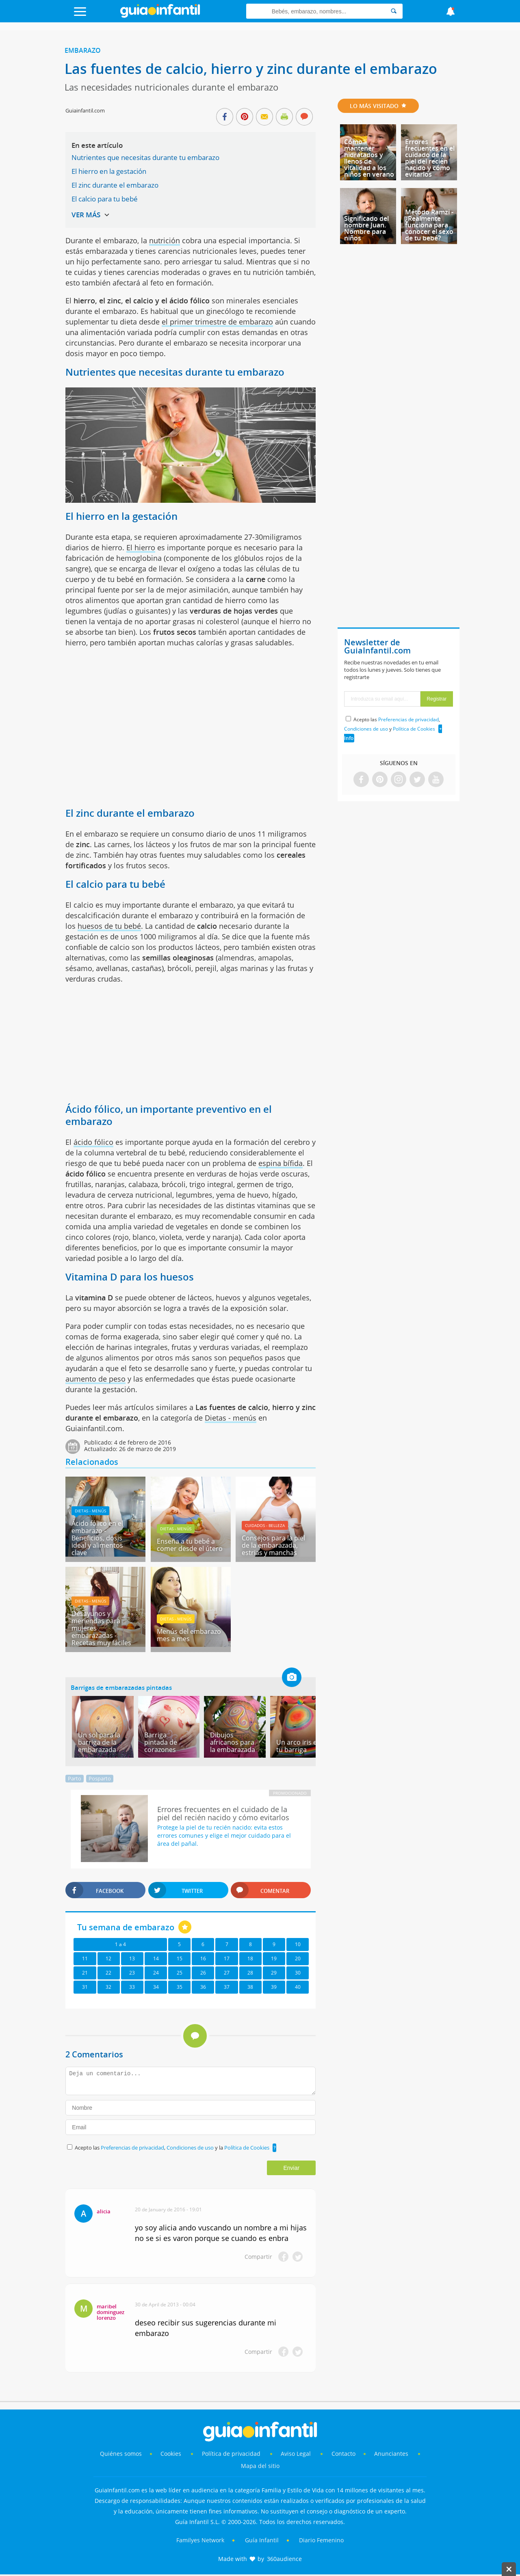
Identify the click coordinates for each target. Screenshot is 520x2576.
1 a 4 (120, 1944)
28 (250, 1972)
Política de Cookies (246, 2147)
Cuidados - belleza (265, 1525)
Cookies (171, 2453)
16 (203, 1958)
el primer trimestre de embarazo (217, 322)
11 (85, 1958)
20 (298, 1958)
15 (179, 1958)
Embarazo (83, 50)
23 (132, 1972)
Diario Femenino (321, 2540)
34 (156, 1986)
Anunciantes (391, 2453)
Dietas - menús (230, 1418)
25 (179, 1972)
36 (203, 1986)
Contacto (343, 2453)
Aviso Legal (296, 2453)
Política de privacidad (232, 2453)
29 (274, 1972)
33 (132, 1986)
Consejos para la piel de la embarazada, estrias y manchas (273, 1545)
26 (203, 1972)
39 (274, 1986)
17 (227, 1958)
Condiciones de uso (191, 2147)
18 (250, 1958)
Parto (74, 1778)
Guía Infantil (262, 2540)
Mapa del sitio (260, 2466)
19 (274, 1958)
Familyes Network (200, 2540)
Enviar (291, 2168)
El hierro (140, 547)
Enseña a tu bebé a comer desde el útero (190, 1545)
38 (250, 1986)
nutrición (164, 240)
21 (85, 1972)
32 (108, 1986)
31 (85, 1986)
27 (227, 1972)
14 (156, 1958)
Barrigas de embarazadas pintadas (121, 1687)
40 (298, 1986)
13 (132, 1958)
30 (298, 1972)
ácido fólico (93, 1142)
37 (227, 1986)
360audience (284, 2559)
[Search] (394, 11)
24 (156, 1972)
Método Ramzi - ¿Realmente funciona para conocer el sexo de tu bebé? (429, 225)
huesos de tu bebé (109, 926)
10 (298, 1944)
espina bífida (280, 1163)
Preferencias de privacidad (132, 2147)
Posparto (100, 1778)
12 (108, 1958)
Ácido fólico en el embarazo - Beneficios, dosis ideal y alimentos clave (97, 1538)
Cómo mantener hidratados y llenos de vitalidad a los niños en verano (369, 158)
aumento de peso (95, 1379)
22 (108, 1972)
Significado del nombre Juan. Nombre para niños (366, 228)
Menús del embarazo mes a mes (189, 1635)
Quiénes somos (121, 2453)
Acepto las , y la (173, 2147)
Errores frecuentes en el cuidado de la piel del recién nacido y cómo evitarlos (430, 158)
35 (179, 1986)
